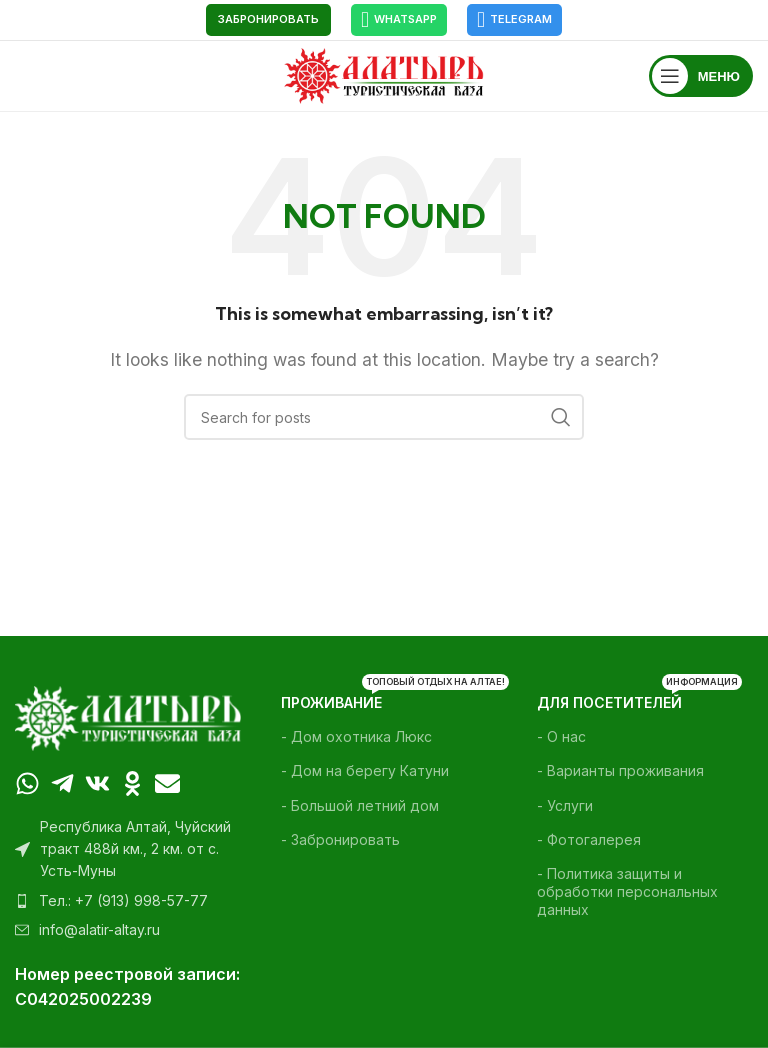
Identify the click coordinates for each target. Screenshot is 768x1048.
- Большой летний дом (360, 805)
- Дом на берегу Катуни (365, 770)
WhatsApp (399, 20)
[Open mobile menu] (701, 76)
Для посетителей (639, 698)
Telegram (514, 20)
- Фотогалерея (589, 839)
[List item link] (128, 901)
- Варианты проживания (620, 770)
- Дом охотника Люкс (356, 736)
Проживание (384, 698)
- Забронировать (340, 839)
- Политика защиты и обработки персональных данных (627, 891)
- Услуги (565, 805)
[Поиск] (384, 417)
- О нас (561, 736)
